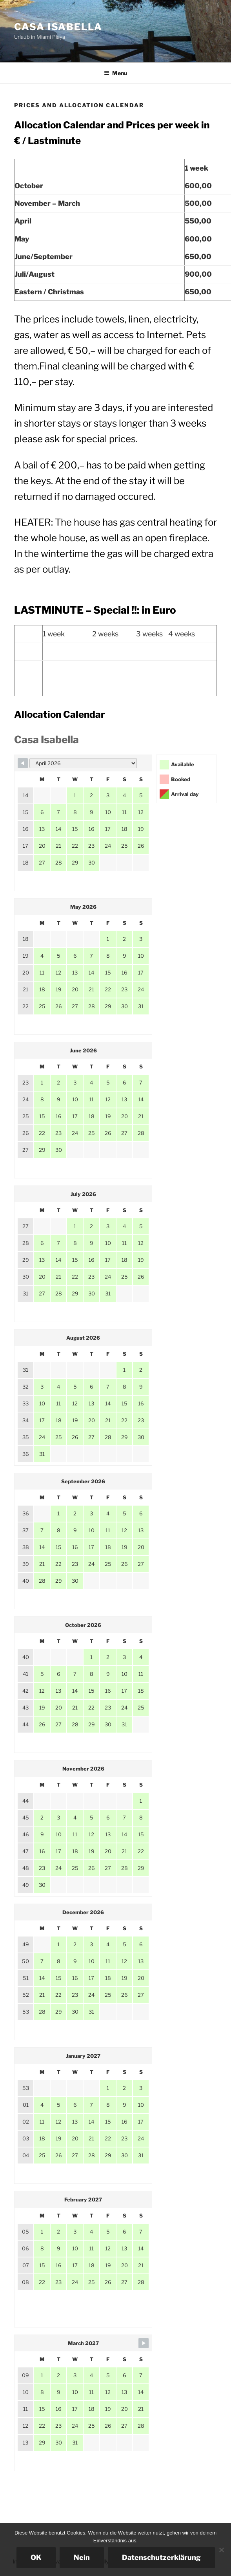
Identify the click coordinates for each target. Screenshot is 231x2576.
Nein (82, 2557)
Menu (115, 73)
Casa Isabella (58, 26)
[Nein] (221, 2550)
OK (36, 2557)
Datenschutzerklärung (161, 2557)
